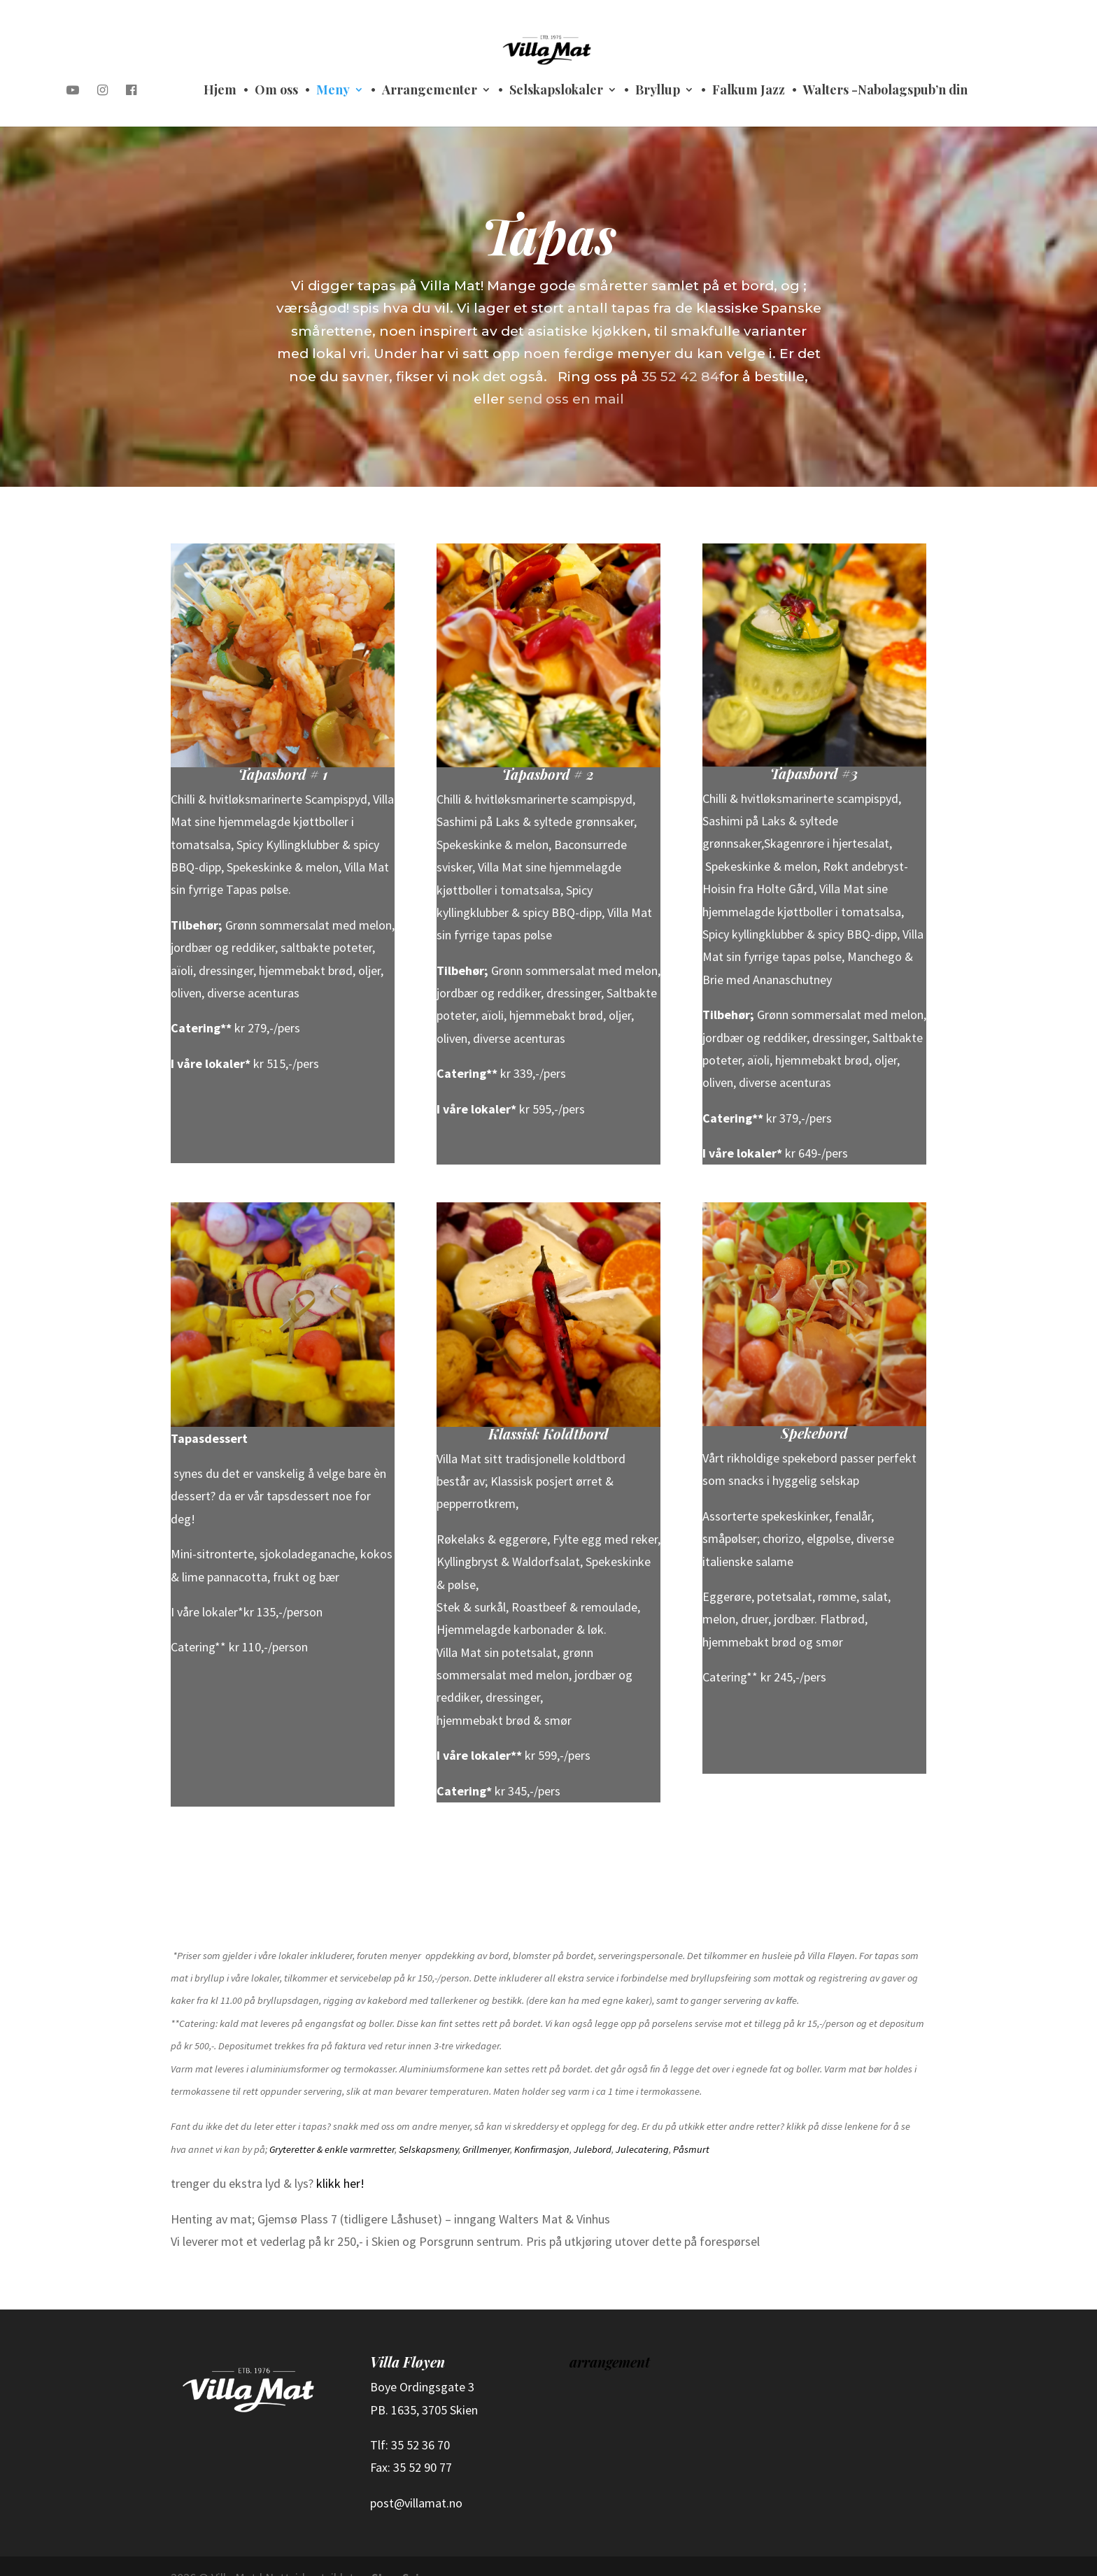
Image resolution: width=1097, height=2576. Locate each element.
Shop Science (408, 2554)
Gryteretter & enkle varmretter (332, 2125)
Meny (333, 91)
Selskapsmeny (428, 2125)
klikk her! (340, 2159)
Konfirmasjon (541, 2125)
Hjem (220, 91)
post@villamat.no (416, 2479)
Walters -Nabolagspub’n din (885, 91)
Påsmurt (691, 2125)
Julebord (592, 2125)
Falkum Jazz (748, 91)
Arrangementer (429, 91)
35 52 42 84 (677, 350)
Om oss (276, 91)
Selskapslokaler (556, 91)
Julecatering (642, 2125)
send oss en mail (565, 372)
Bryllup (657, 91)
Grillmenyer (486, 2125)
